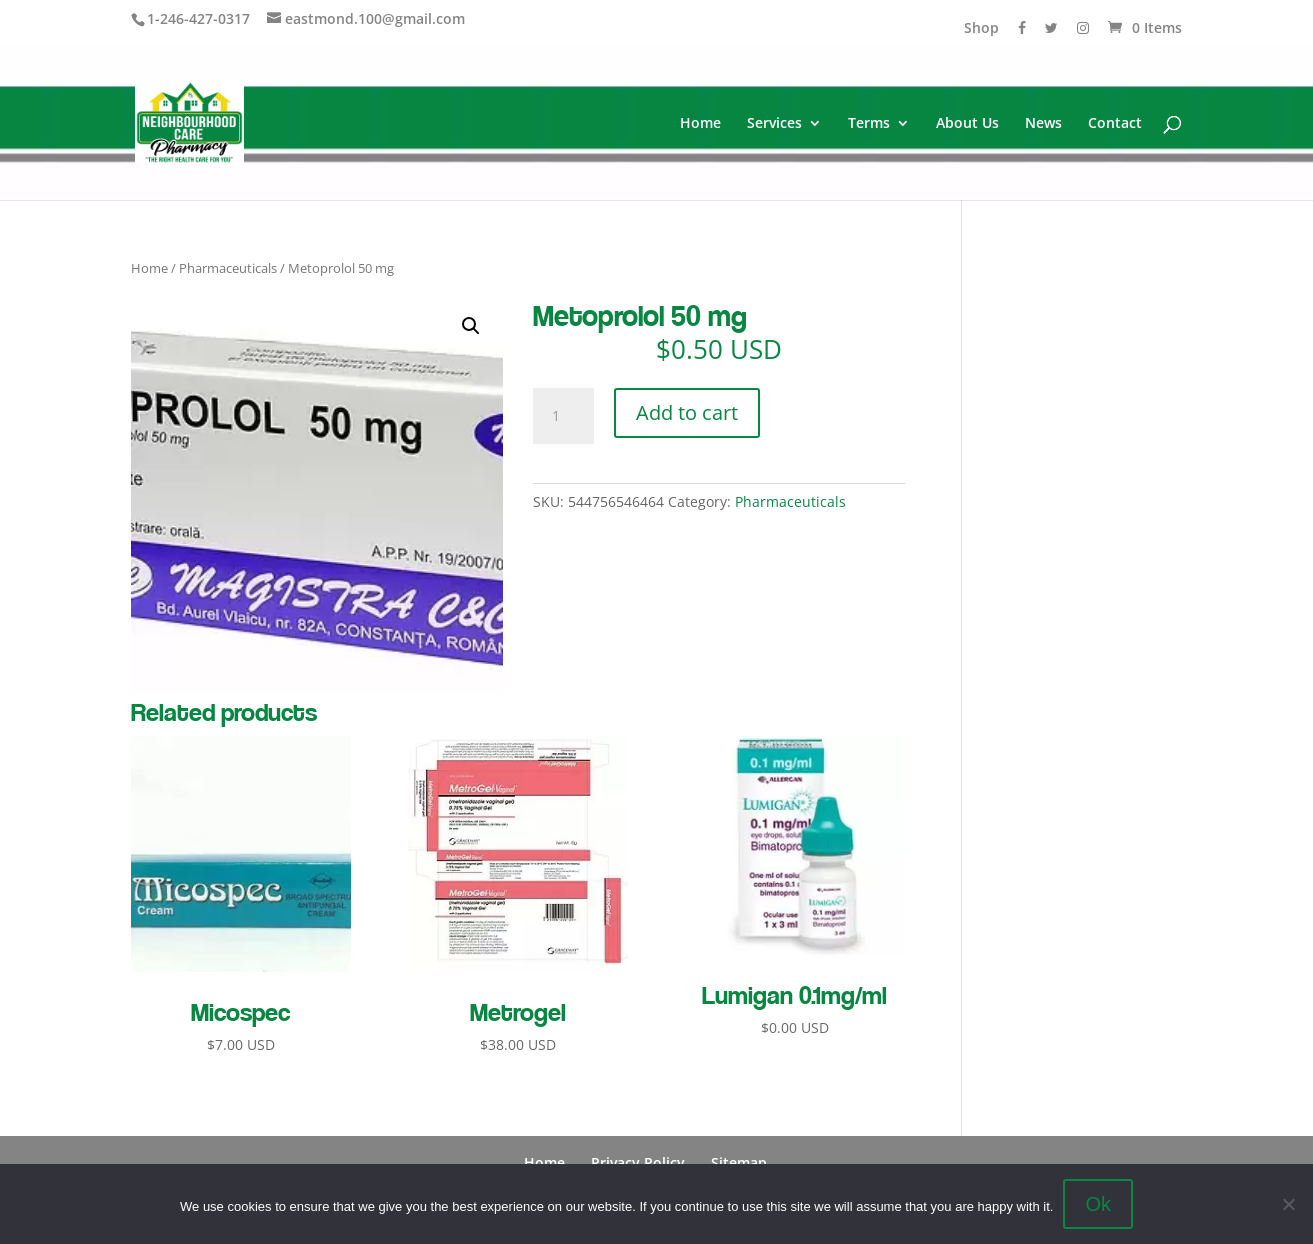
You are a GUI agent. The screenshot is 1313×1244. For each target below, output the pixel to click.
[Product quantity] (563, 416)
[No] (1288, 1204)
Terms (869, 124)
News (1043, 124)
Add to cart (687, 412)
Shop (981, 29)
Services (774, 124)
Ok (1098, 1204)
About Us (967, 124)
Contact (1115, 124)
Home (700, 124)
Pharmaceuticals (228, 268)
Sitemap (739, 1162)
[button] (471, 326)
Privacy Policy (638, 1162)
